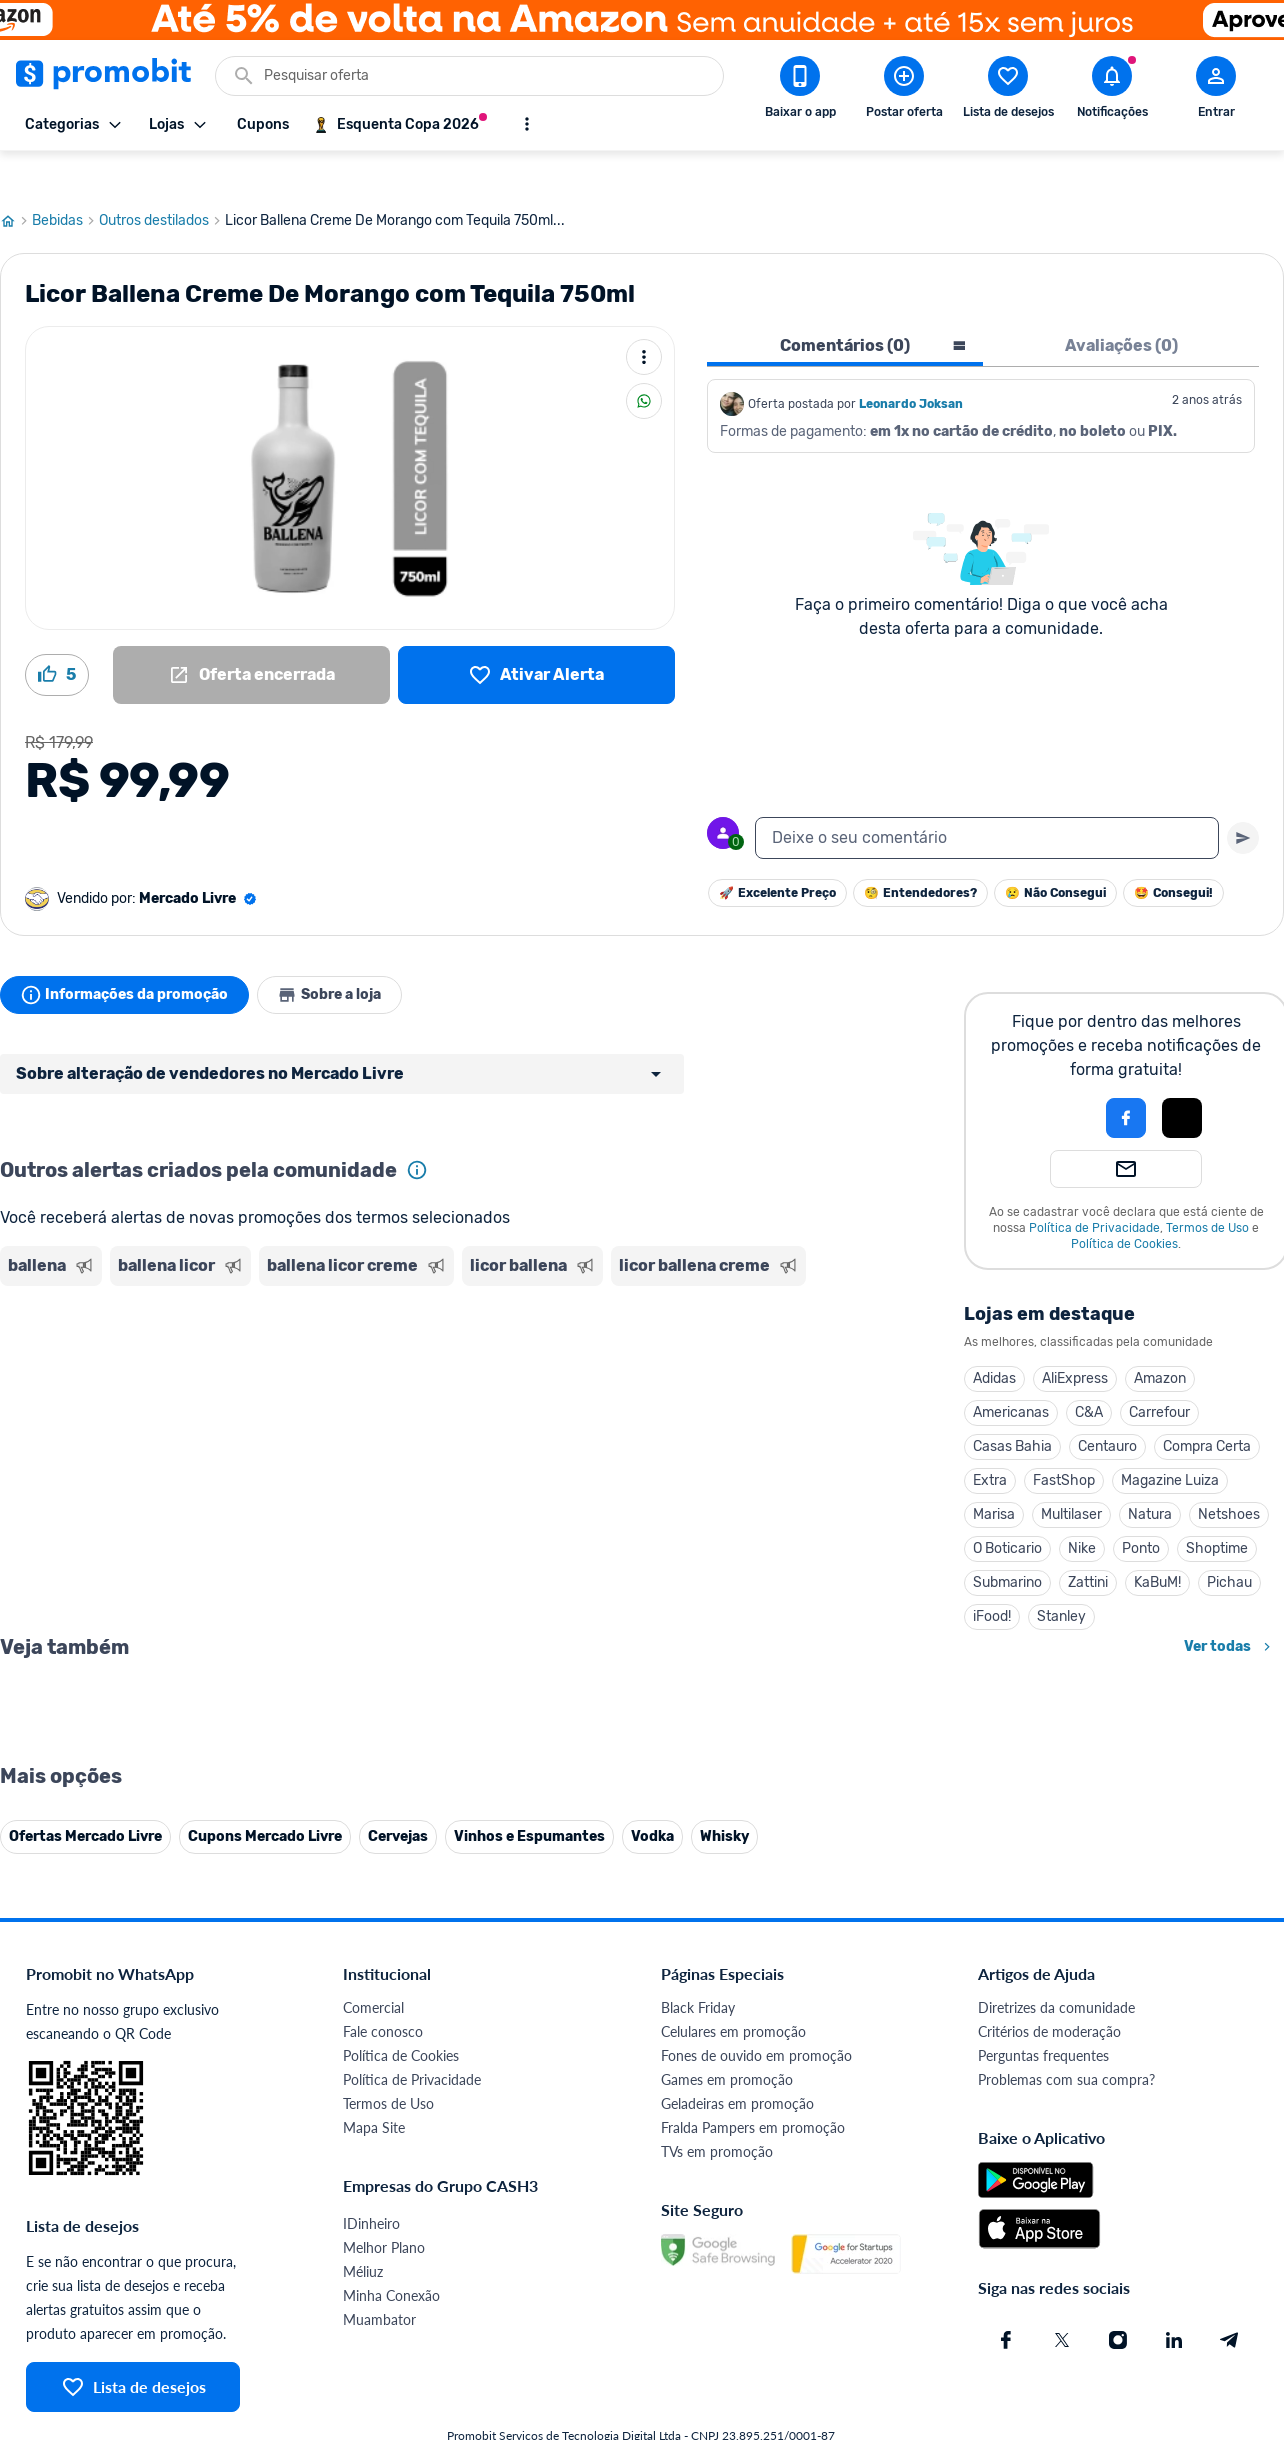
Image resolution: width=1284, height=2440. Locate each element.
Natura (1150, 1476)
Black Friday (698, 2411)
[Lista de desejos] (536, 637)
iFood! (992, 1578)
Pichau (1229, 1544)
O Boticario (1007, 1510)
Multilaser (1071, 1476)
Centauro (1107, 1408)
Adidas (994, 1340)
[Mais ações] (644, 319)
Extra (990, 1442)
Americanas (1011, 1374)
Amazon (1160, 1340)
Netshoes (1229, 1476)
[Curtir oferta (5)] (57, 637)
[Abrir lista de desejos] (1008, 91)
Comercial (373, 2411)
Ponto (1141, 1510)
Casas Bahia (1012, 1408)
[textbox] (987, 800)
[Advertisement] (384, 1333)
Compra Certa (1207, 1408)
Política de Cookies (1124, 1206)
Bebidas (65, 183)
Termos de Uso (1207, 1190)
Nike (1082, 1510)
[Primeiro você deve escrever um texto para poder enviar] (1243, 800)
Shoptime (1217, 1510)
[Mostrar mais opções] (527, 124)
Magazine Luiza (1170, 1442)
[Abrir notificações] (1112, 91)
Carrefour (1159, 1374)
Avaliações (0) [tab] (1121, 307)
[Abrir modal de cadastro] (1216, 91)
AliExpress (1075, 1340)
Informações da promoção (128, 957)
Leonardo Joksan (911, 366)
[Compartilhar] (644, 363)
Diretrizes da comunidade (1056, 2411)
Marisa (994, 1476)
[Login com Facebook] (1126, 1080)
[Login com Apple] (1182, 1080)
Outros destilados (162, 183)
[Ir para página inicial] (16, 183)
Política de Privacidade (1094, 1190)
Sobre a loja (342, 957)
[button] (1058, 1080)
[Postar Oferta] (904, 91)
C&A (1089, 1374)
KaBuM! (1157, 1544)
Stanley (1061, 1578)
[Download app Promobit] (800, 91)
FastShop (1064, 1442)
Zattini (1088, 1544)
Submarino (1007, 1544)
